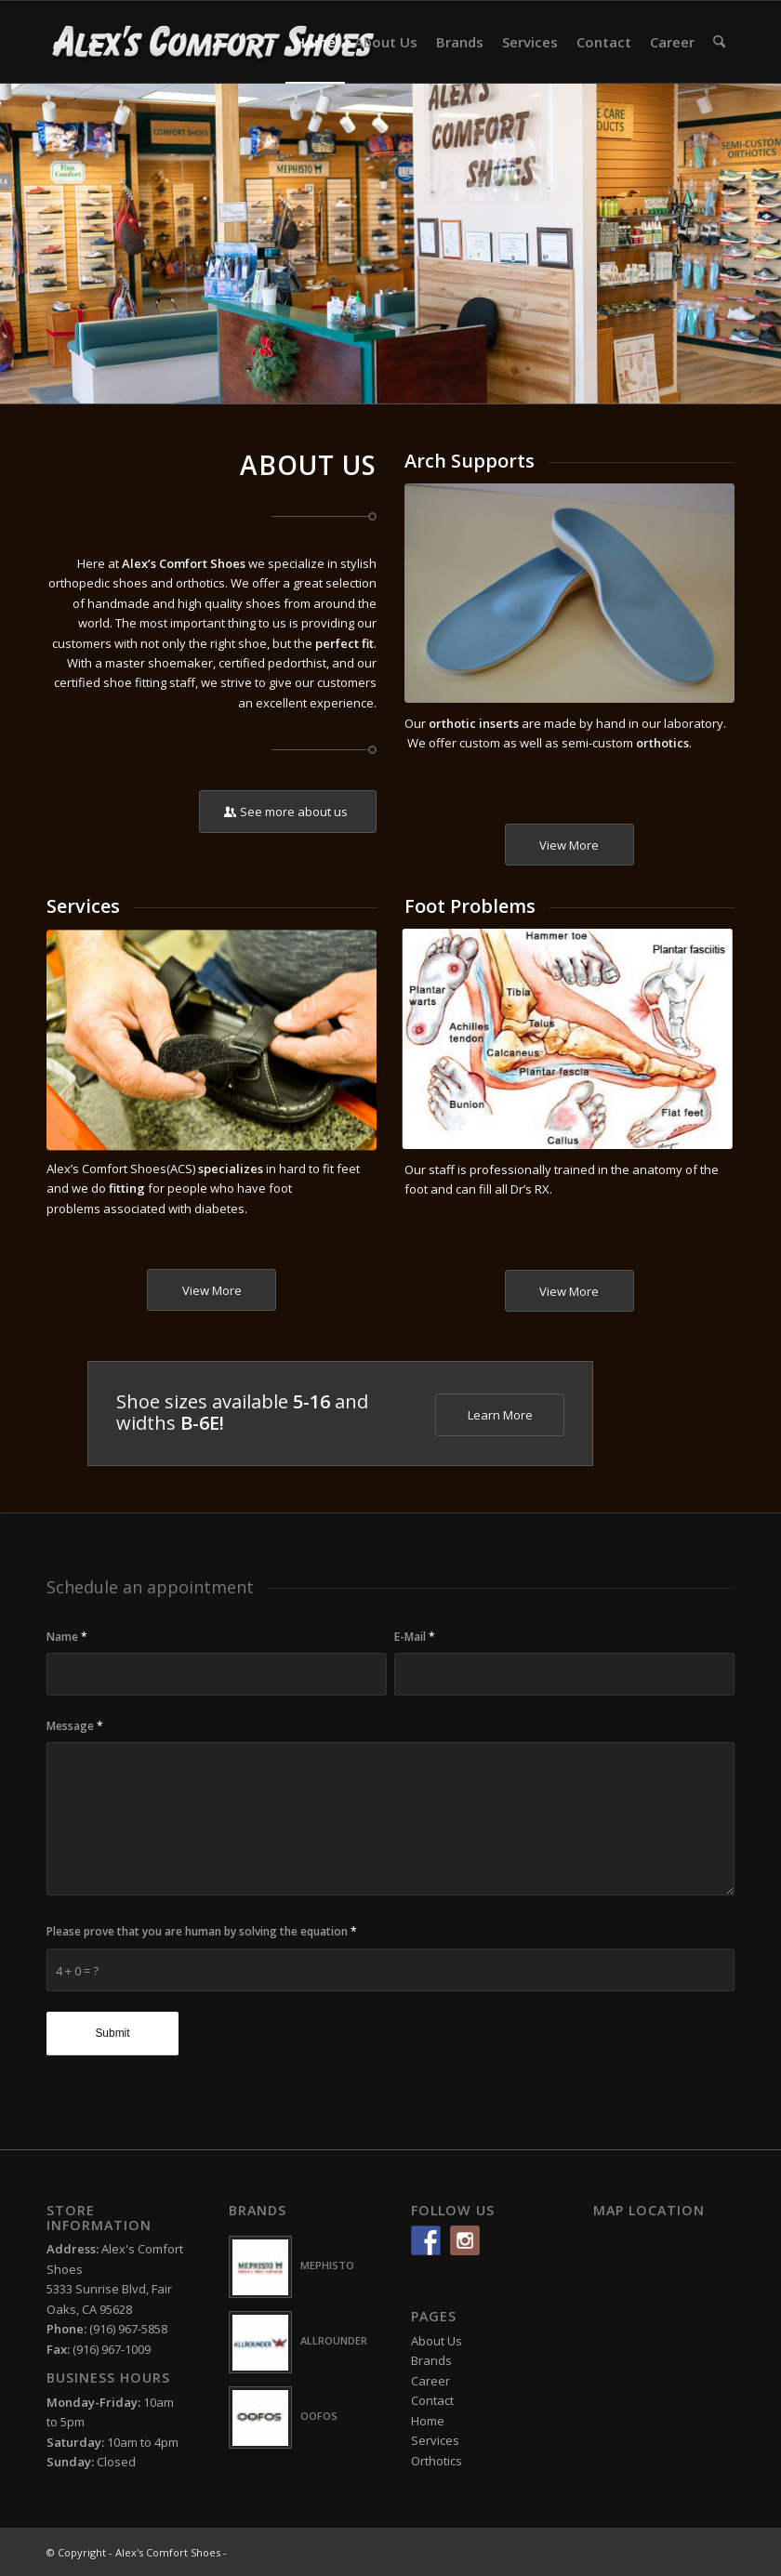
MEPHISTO (327, 2265)
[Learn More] (499, 1415)
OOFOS (319, 2416)
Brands (431, 2360)
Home (427, 2420)
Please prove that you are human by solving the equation (201, 1931)
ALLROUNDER (333, 2340)
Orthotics (436, 2460)
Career (430, 2380)
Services (435, 2440)
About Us (436, 2340)
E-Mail (414, 1637)
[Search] (719, 42)
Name (66, 1637)
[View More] (569, 845)
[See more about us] (288, 811)
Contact (432, 2400)
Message (74, 1726)
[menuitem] (315, 42)
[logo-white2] (214, 42)
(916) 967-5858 (128, 2328)
